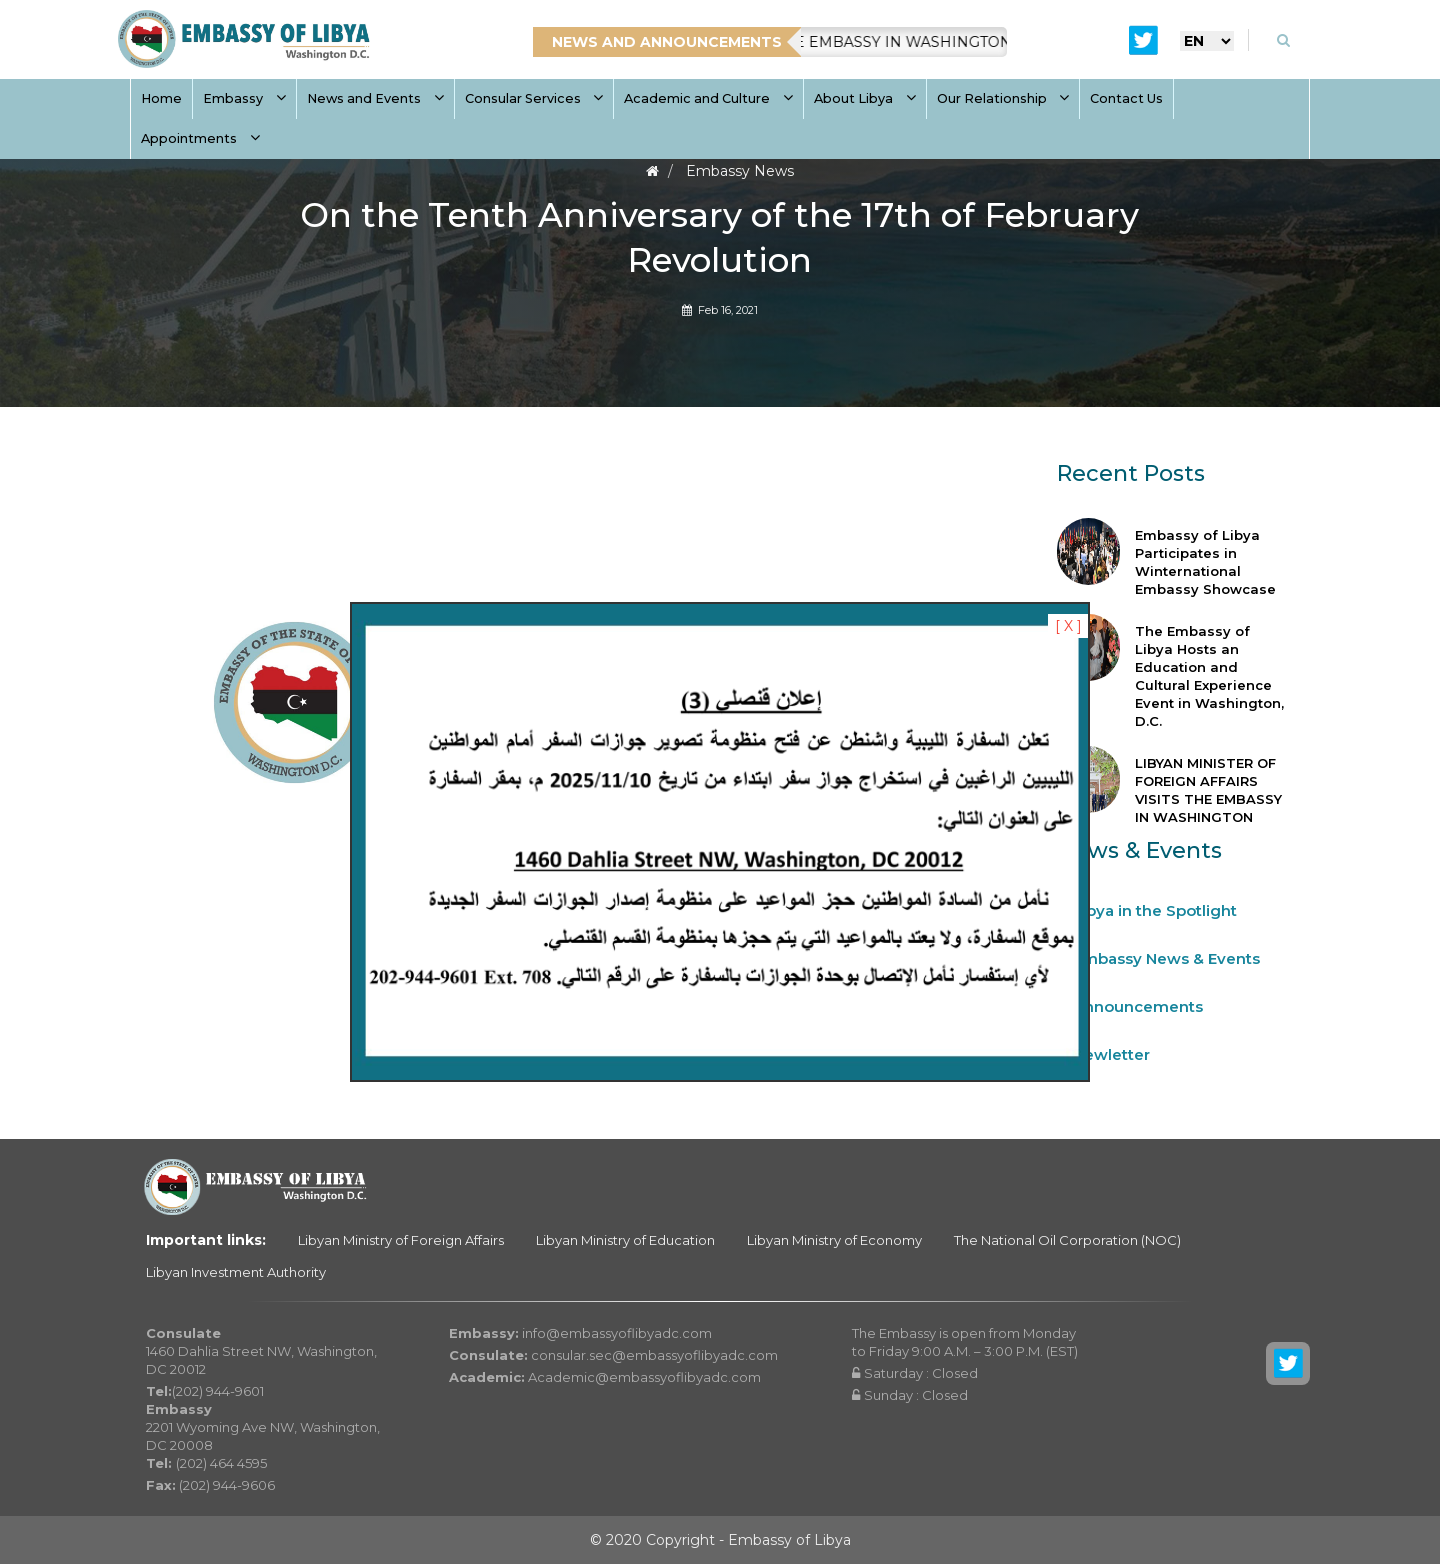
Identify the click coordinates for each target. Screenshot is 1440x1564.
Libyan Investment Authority (236, 1272)
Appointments (200, 138)
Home (161, 98)
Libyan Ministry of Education (625, 1240)
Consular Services (534, 98)
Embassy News (740, 171)
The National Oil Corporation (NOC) (1067, 1240)
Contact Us (1126, 98)
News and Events (375, 98)
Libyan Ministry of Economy (834, 1240)
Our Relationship (1003, 98)
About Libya (865, 98)
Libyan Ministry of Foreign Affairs (401, 1240)
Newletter (1111, 1054)
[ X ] (1068, 626)
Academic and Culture (708, 98)
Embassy (244, 98)
